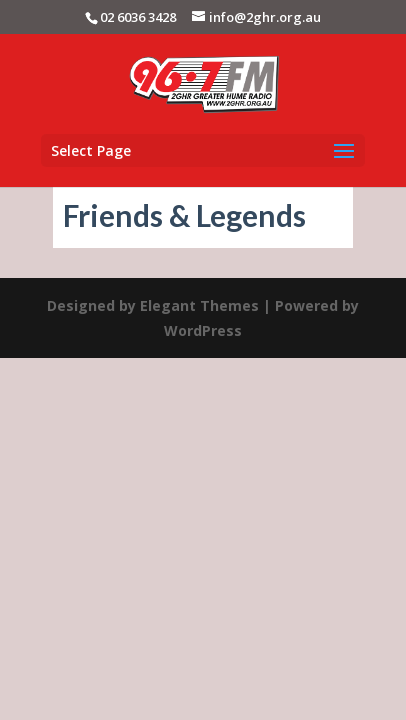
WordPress (203, 330)
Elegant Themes (199, 305)
